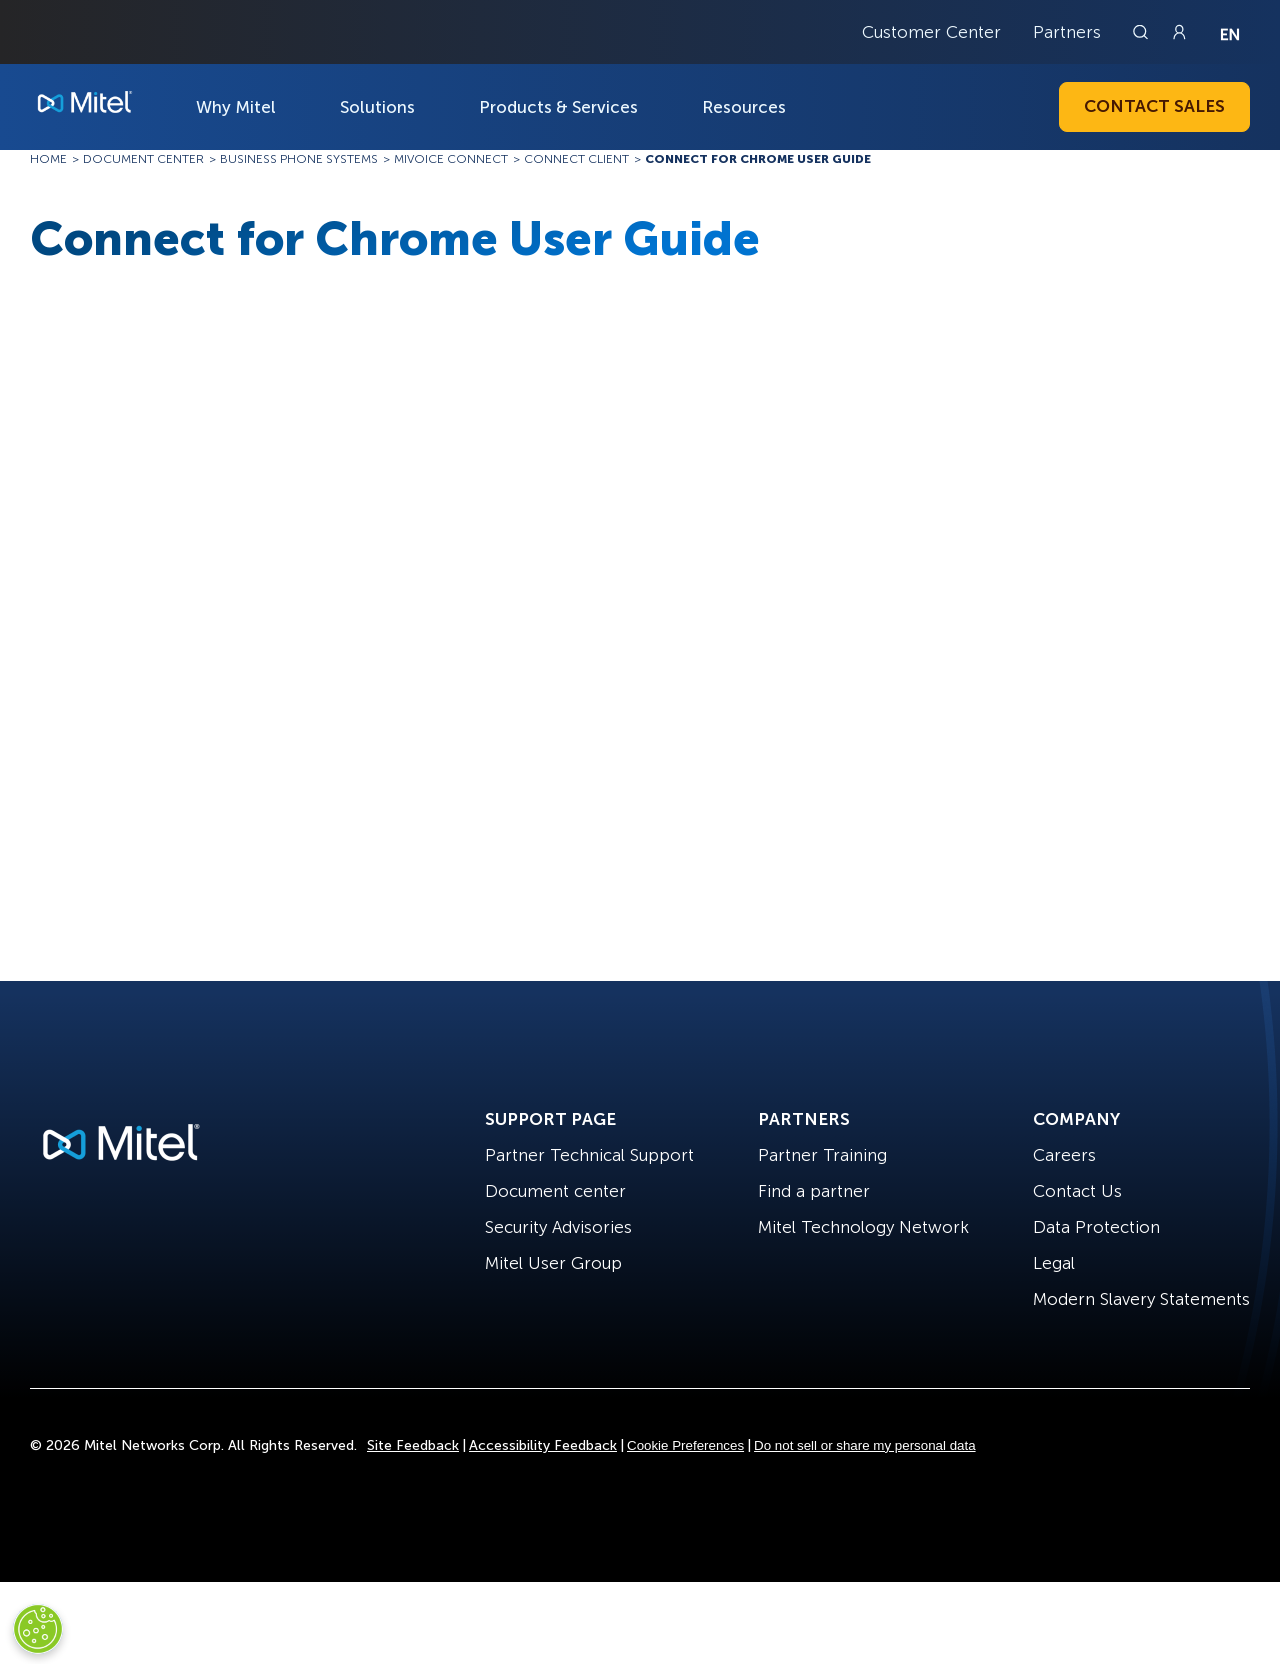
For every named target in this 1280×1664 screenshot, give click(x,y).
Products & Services (558, 107)
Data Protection (1096, 1227)
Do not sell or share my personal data (865, 1445)
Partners (1067, 32)
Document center (555, 1191)
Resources (744, 107)
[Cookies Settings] (38, 1629)
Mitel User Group (553, 1263)
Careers (1064, 1155)
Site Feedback (413, 1445)
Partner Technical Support (589, 1155)
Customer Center (931, 32)
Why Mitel (236, 107)
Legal (1054, 1263)
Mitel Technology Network (863, 1227)
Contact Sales (1154, 106)
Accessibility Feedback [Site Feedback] (543, 1445)
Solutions (377, 107)
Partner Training (822, 1155)
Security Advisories (558, 1227)
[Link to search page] (1143, 32)
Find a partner (814, 1191)
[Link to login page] (1179, 32)
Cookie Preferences (685, 1445)
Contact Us (1077, 1191)
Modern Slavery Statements (1141, 1299)
